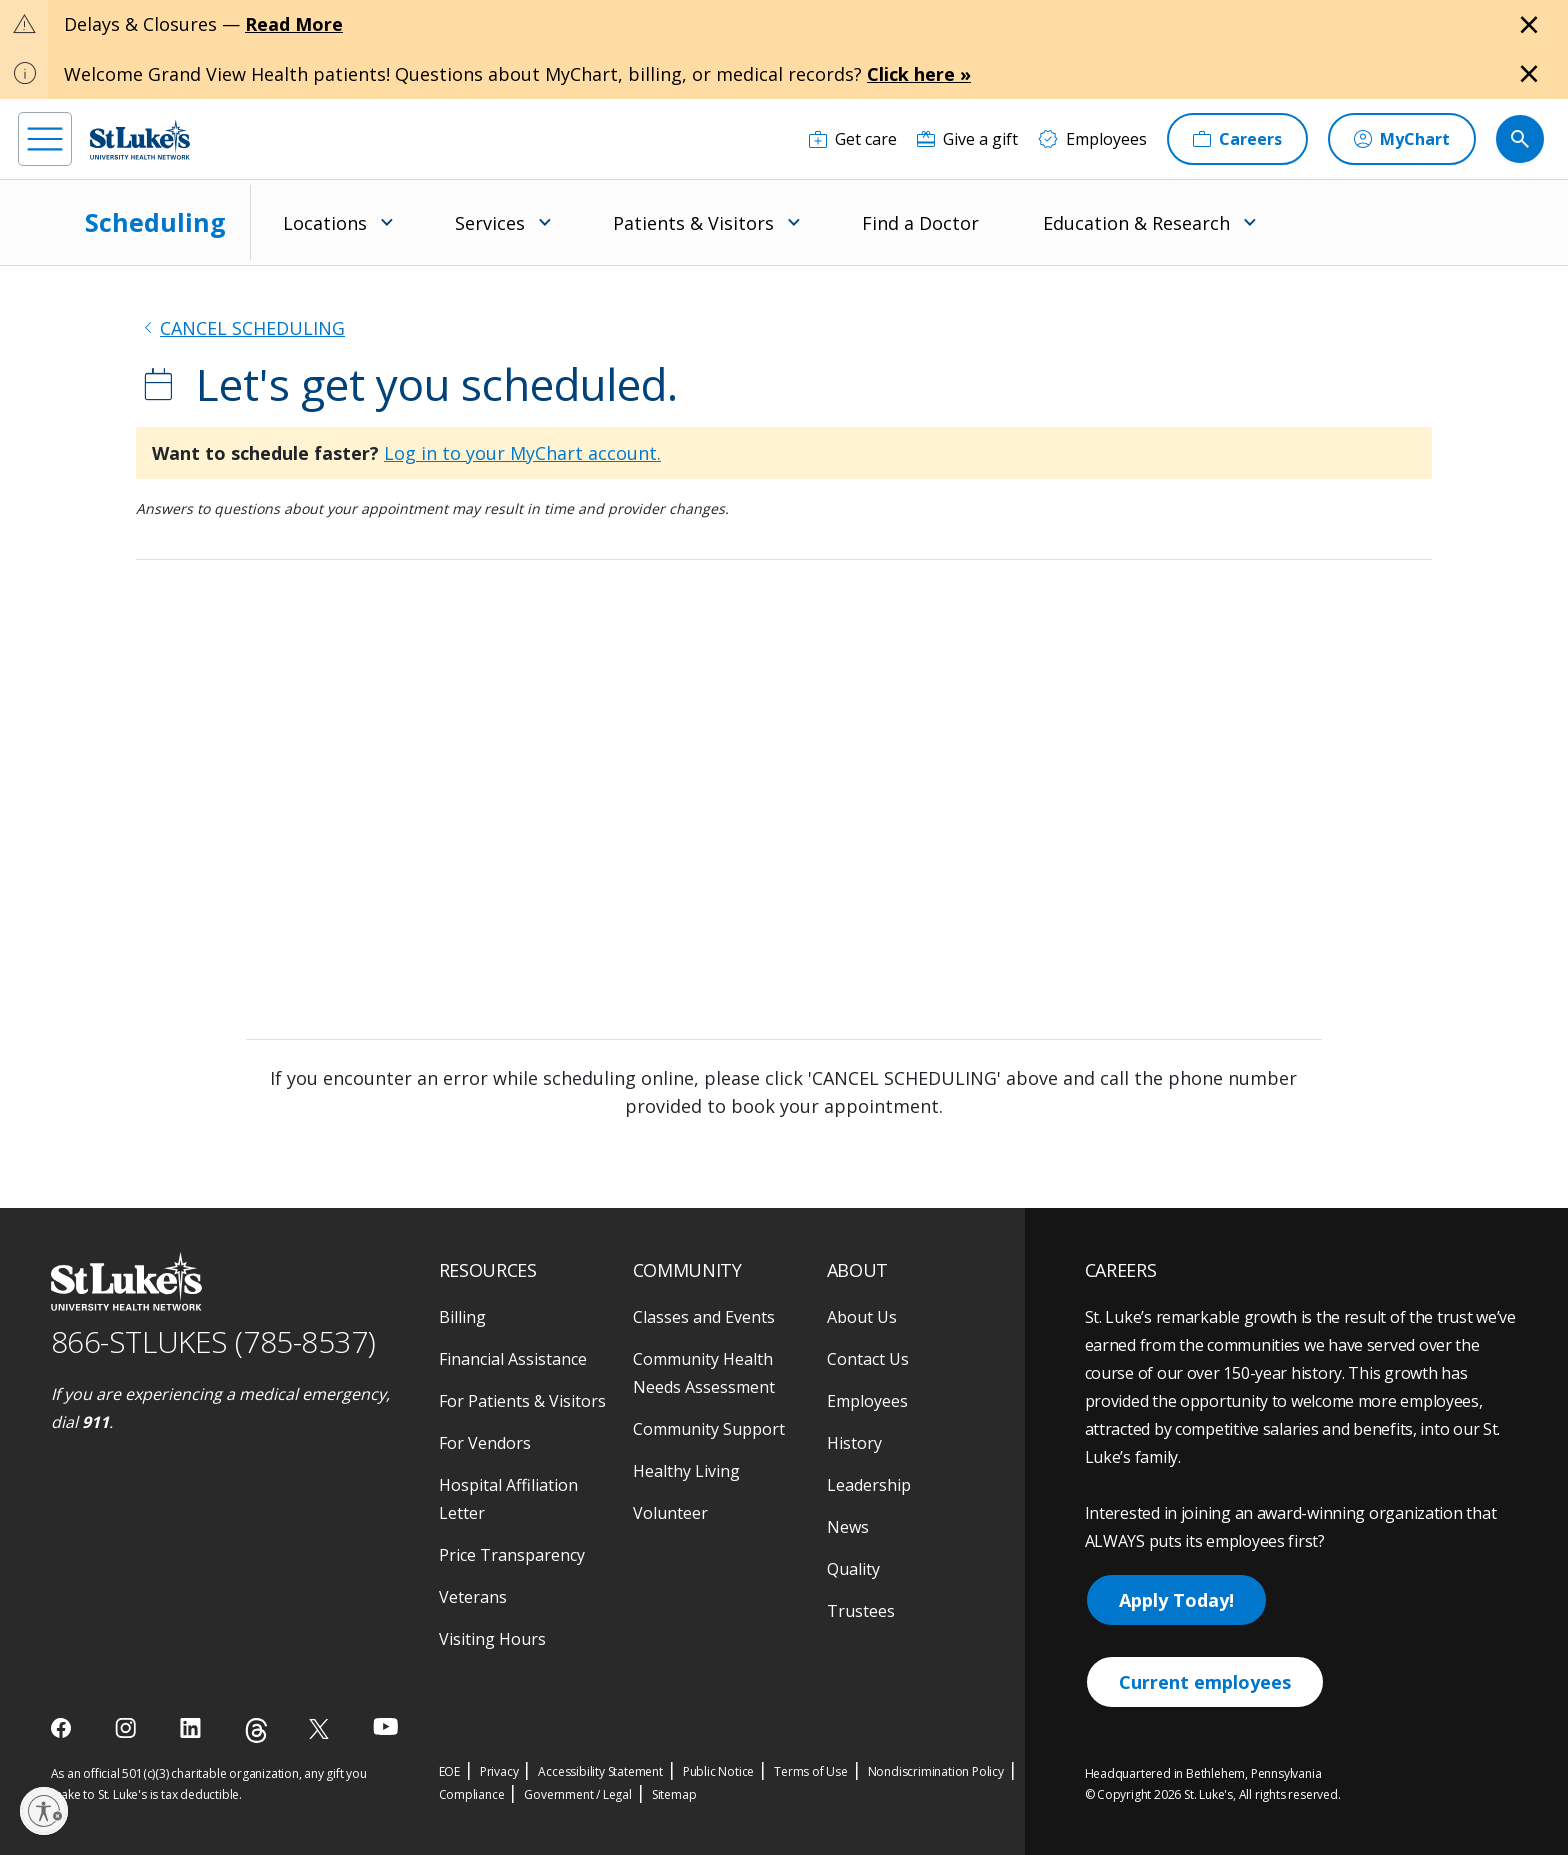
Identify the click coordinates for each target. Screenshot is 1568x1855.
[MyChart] (1402, 139)
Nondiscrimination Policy (936, 1771)
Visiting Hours (492, 1639)
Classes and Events (704, 1317)
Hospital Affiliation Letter (508, 1499)
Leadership (869, 1485)
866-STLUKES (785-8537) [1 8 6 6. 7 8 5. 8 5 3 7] (213, 1341)
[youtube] (385, 1726)
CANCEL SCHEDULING (252, 328)
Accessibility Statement (600, 1771)
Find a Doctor (920, 223)
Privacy (499, 1771)
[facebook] (63, 1728)
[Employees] (1092, 139)
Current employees (1205, 1682)
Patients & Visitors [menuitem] (693, 223)
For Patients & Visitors (522, 1401)
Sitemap (674, 1794)
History (854, 1443)
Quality (853, 1569)
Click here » (919, 74)
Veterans (473, 1597)
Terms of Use (811, 1771)
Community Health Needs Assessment (704, 1373)
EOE (449, 1771)
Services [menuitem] (490, 223)
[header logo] (140, 139)
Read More (294, 24)
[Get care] (853, 139)
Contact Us (868, 1359)
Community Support (709, 1429)
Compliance (472, 1794)
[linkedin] (192, 1728)
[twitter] (321, 1728)
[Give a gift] (967, 139)
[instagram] (127, 1728)
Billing (462, 1317)
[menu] (45, 139)
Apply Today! (1176, 1600)
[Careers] (1237, 139)
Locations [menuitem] (325, 223)
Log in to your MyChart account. (522, 453)
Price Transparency (512, 1555)
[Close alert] (1529, 25)
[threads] (256, 1730)
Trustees (861, 1611)
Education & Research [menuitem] (1136, 223)
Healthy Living (686, 1471)
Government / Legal (577, 1794)
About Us (862, 1317)
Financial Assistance (513, 1359)
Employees (867, 1401)
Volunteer (670, 1513)
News (848, 1527)
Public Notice (718, 1771)
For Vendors (485, 1443)
